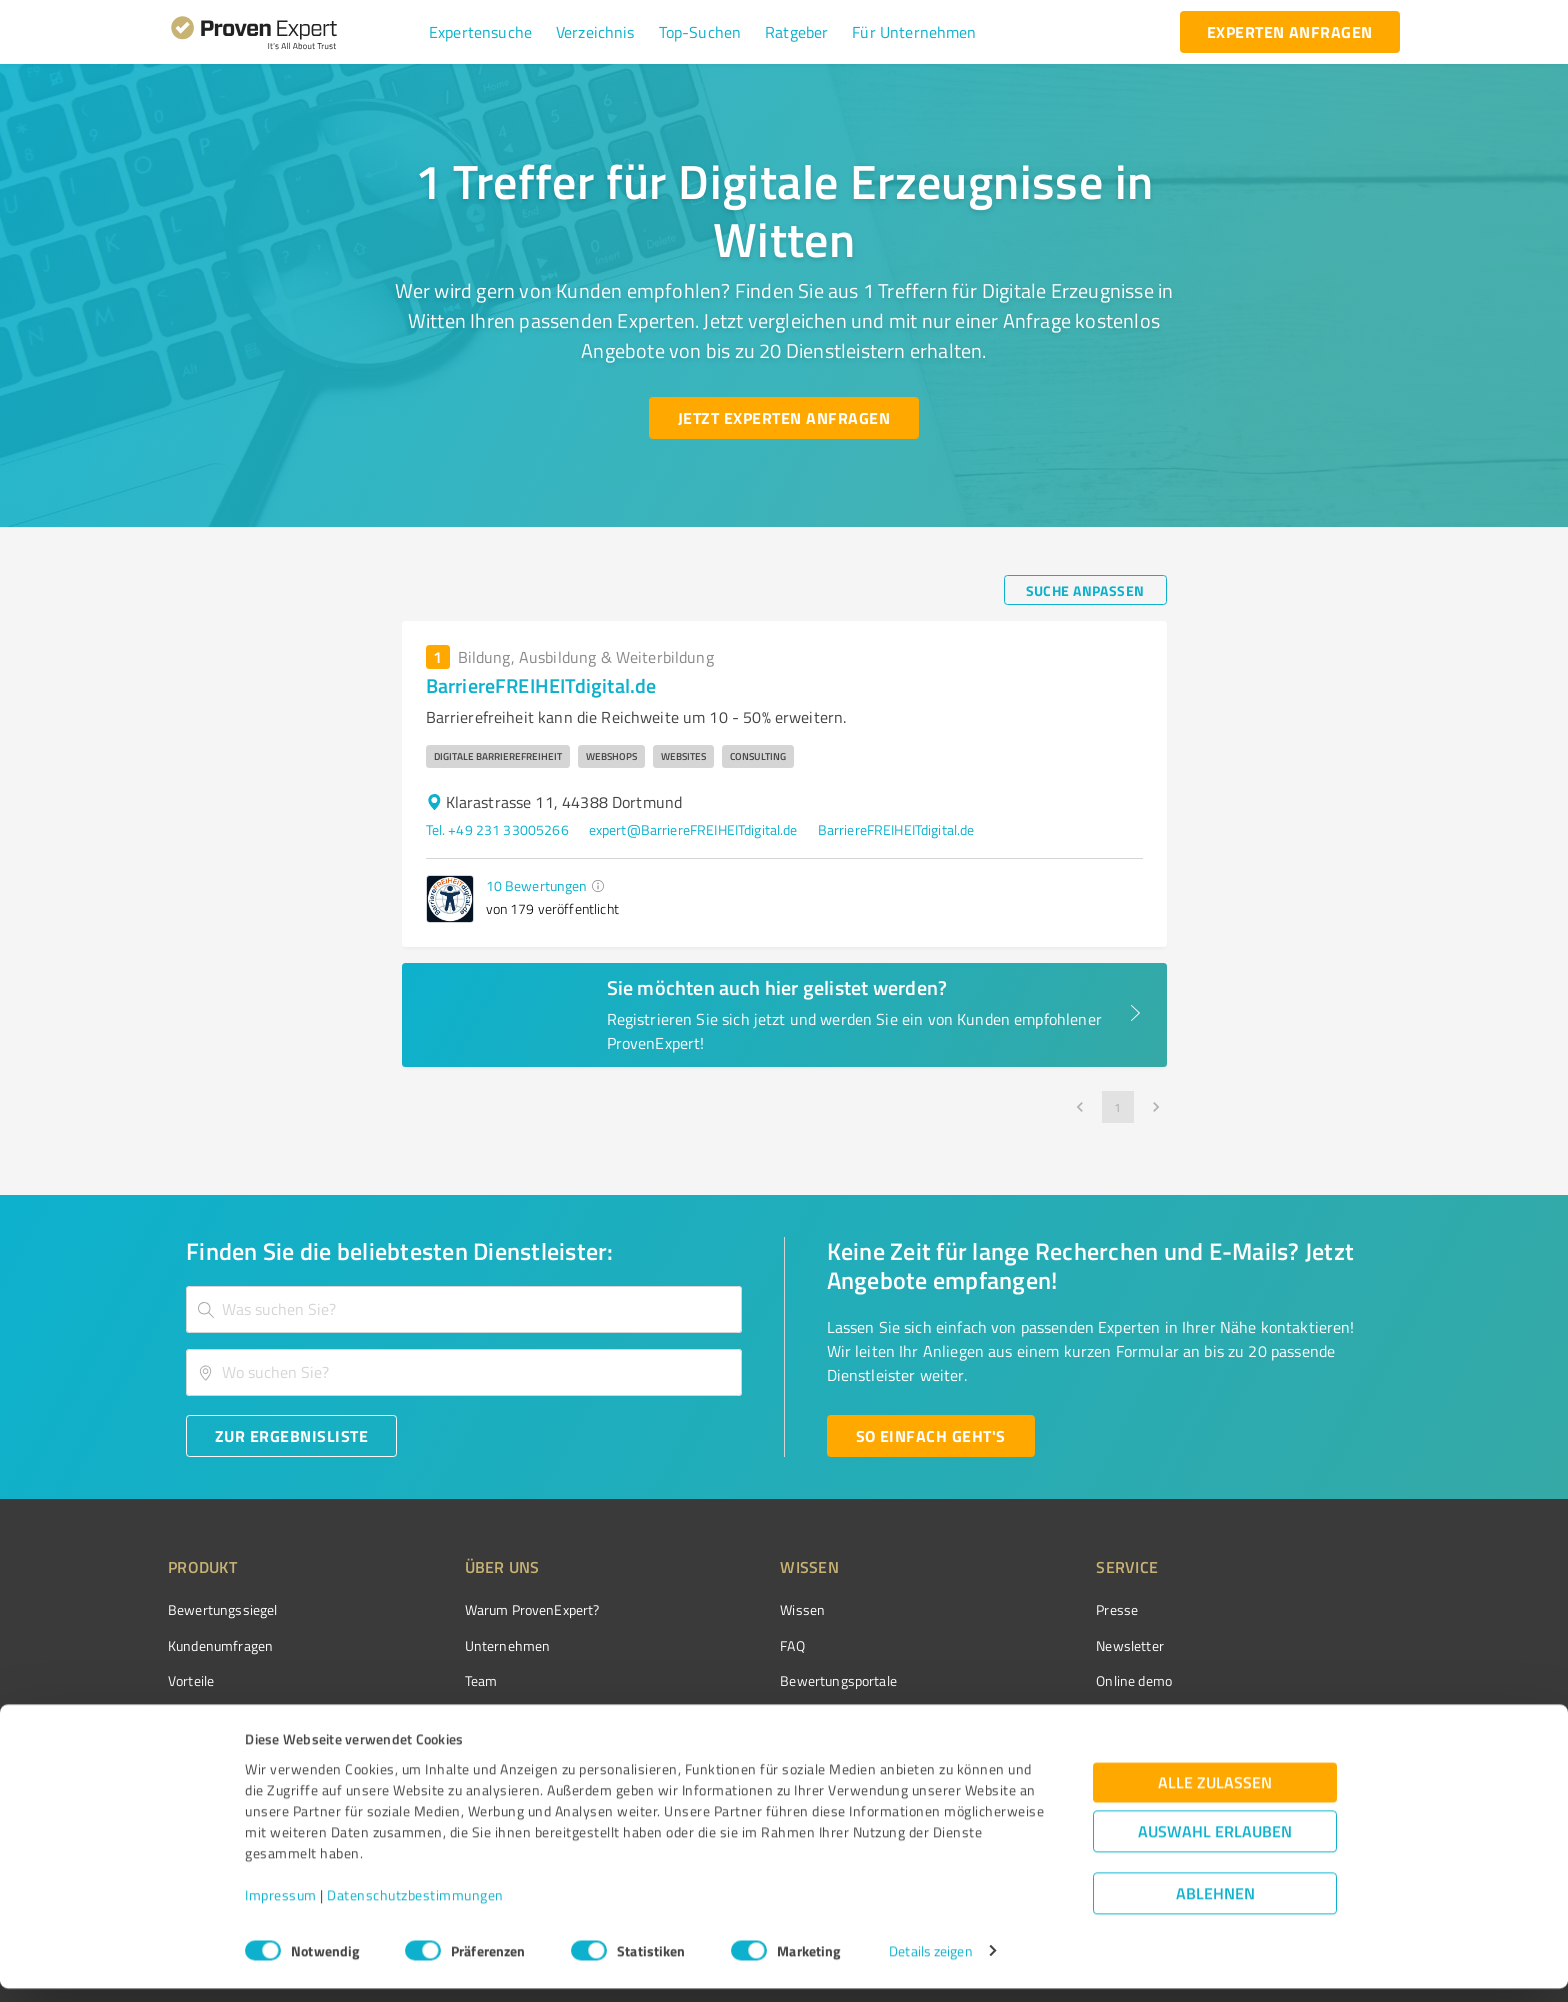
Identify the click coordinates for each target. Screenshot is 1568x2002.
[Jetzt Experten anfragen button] (784, 418)
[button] (480, 32)
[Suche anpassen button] (1085, 590)
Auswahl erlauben (1215, 1844)
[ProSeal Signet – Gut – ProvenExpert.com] (1325, 1647)
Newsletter (1018, 1645)
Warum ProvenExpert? (494, 1609)
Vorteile (191, 1680)
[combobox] (464, 1309)
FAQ (717, 1645)
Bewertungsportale (763, 1680)
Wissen (727, 1609)
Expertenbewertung (1044, 1715)
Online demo (1022, 1680)
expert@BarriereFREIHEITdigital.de (693, 829)
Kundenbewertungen (768, 1715)
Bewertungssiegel (222, 1609)
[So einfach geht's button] (931, 1436)
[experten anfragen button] (1290, 32)
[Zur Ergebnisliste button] (291, 1436)
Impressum (281, 1908)
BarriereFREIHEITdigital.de (896, 829)
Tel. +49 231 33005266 (497, 829)
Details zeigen (930, 1964)
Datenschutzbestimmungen (415, 1908)
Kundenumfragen (220, 1645)
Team (443, 1680)
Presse (1005, 1609)
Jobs (440, 1715)
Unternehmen (470, 1645)
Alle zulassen (1215, 1795)
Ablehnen (1215, 1906)
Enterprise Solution (226, 1715)
